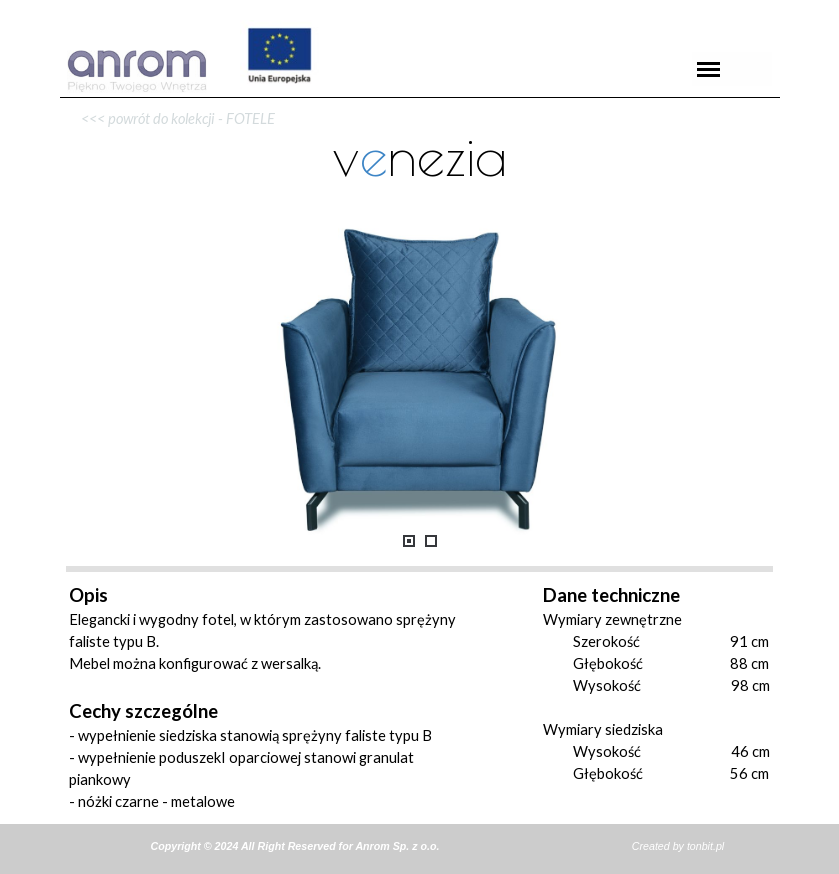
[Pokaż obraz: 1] (409, 541)
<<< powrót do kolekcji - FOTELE (172, 118)
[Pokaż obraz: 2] (431, 541)
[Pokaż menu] (709, 69)
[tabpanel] (420, 97)
